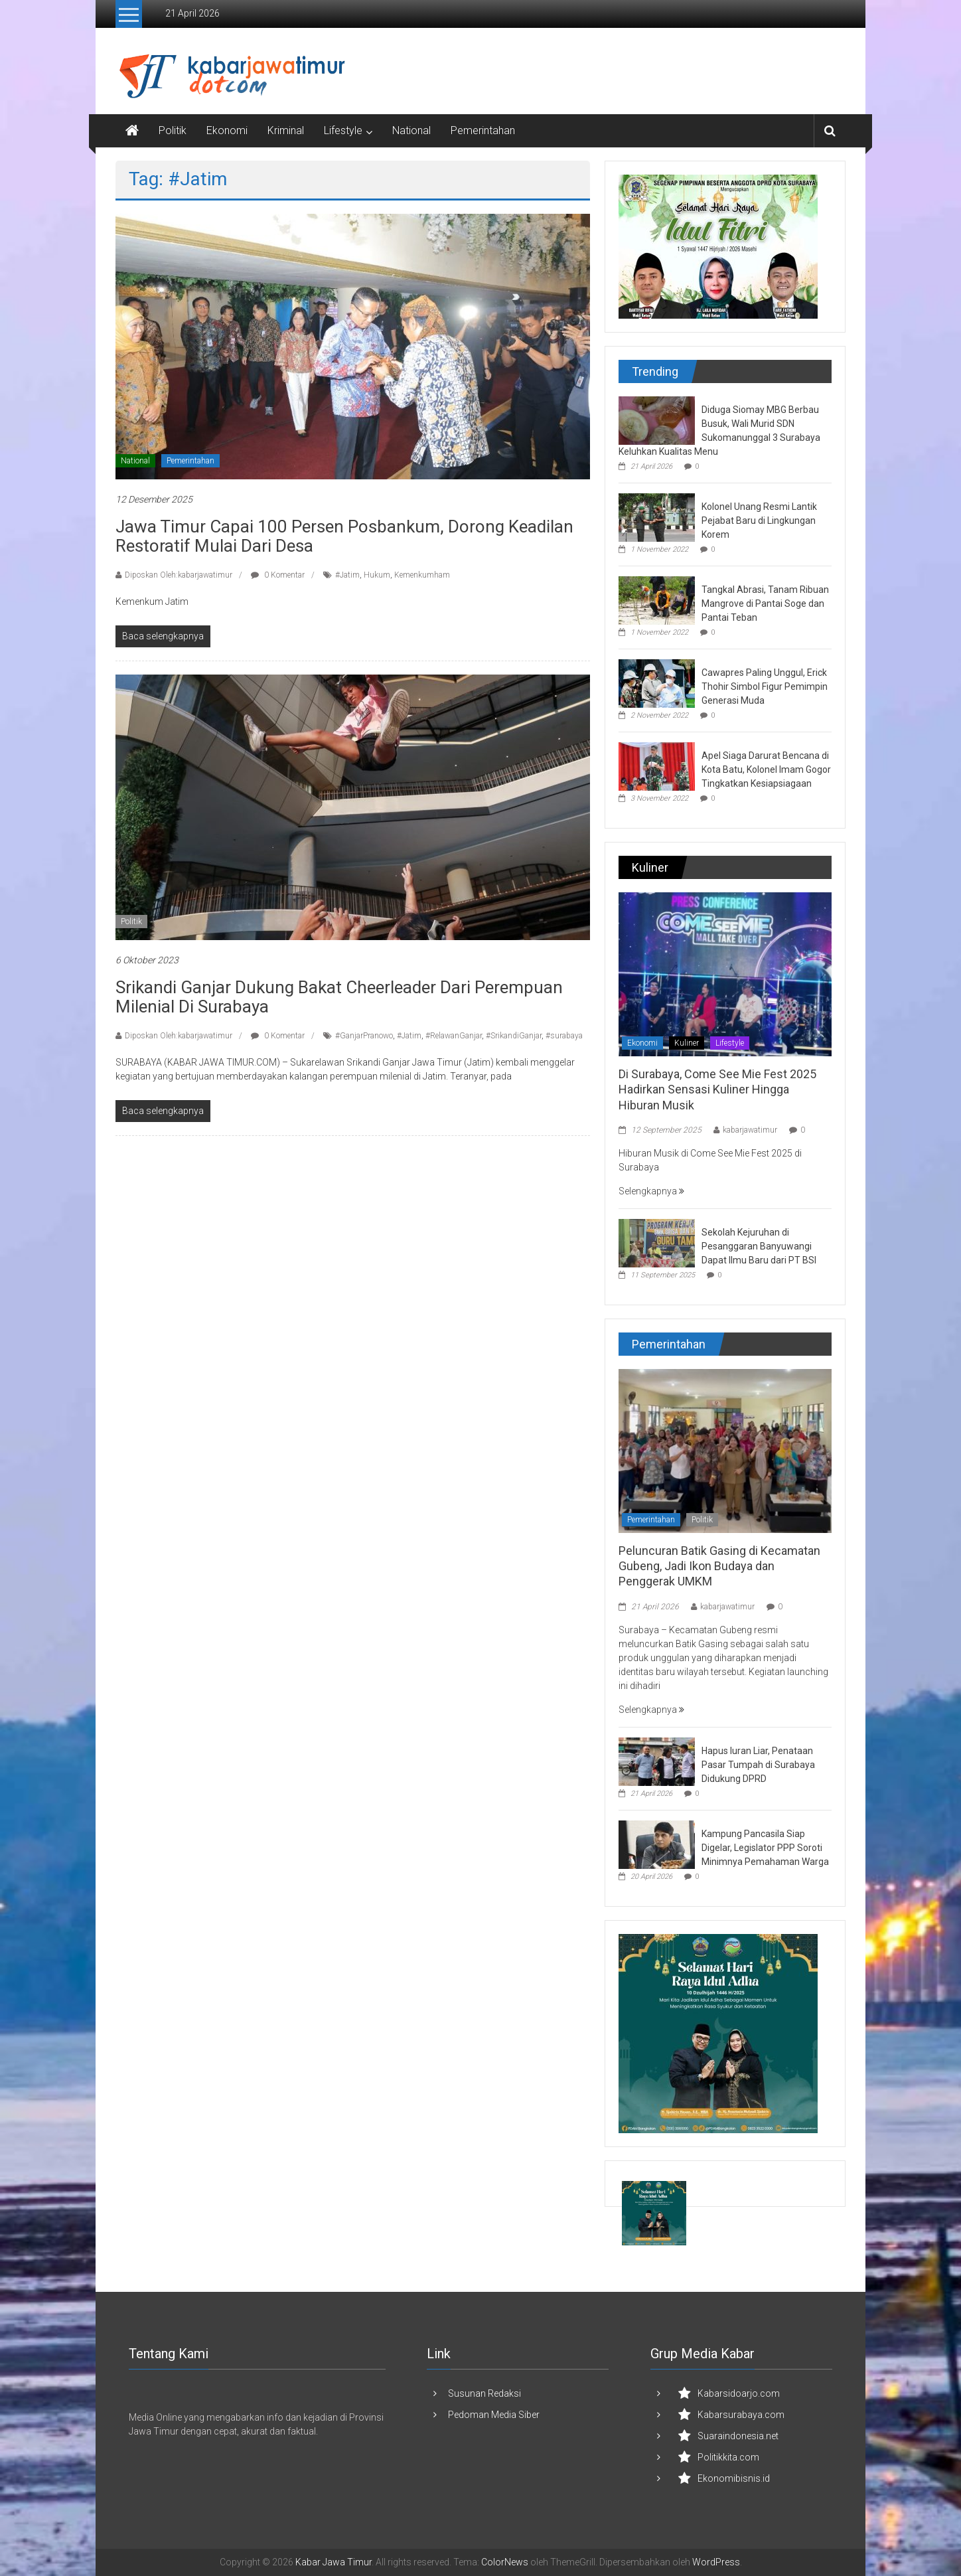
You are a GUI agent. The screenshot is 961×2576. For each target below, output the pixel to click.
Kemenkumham (422, 575)
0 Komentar (278, 575)
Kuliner (686, 1043)
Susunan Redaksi (484, 2393)
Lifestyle (343, 130)
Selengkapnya (651, 1191)
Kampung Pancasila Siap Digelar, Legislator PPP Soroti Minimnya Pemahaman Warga (765, 1847)
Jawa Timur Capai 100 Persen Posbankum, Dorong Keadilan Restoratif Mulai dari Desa (344, 536)
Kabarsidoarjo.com (739, 2393)
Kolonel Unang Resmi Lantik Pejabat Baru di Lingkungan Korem (759, 520)
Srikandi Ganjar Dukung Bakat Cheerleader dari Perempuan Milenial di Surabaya (339, 996)
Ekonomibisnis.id (734, 2478)
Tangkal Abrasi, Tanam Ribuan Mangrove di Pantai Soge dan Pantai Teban (765, 603)
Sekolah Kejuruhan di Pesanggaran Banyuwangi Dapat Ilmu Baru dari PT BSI (759, 1246)
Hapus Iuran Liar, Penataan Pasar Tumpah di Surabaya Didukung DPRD (758, 1764)
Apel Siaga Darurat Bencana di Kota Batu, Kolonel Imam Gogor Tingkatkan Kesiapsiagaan (766, 769)
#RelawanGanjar (453, 1035)
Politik (172, 130)
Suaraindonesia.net (738, 2436)
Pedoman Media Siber (494, 2414)
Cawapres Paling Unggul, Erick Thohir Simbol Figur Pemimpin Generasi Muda (765, 686)
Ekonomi (227, 130)
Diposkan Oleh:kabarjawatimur (178, 575)
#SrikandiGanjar (514, 1035)
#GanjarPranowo (364, 1035)
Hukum (377, 575)
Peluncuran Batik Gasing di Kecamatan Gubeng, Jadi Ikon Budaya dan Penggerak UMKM (719, 1566)
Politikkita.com (728, 2457)
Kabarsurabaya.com (741, 2414)
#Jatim (347, 575)
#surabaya (564, 1035)
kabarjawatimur (750, 1130)
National (411, 130)
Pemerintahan (483, 130)
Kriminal (285, 130)
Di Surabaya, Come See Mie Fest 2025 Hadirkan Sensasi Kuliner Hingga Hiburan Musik (717, 1089)
